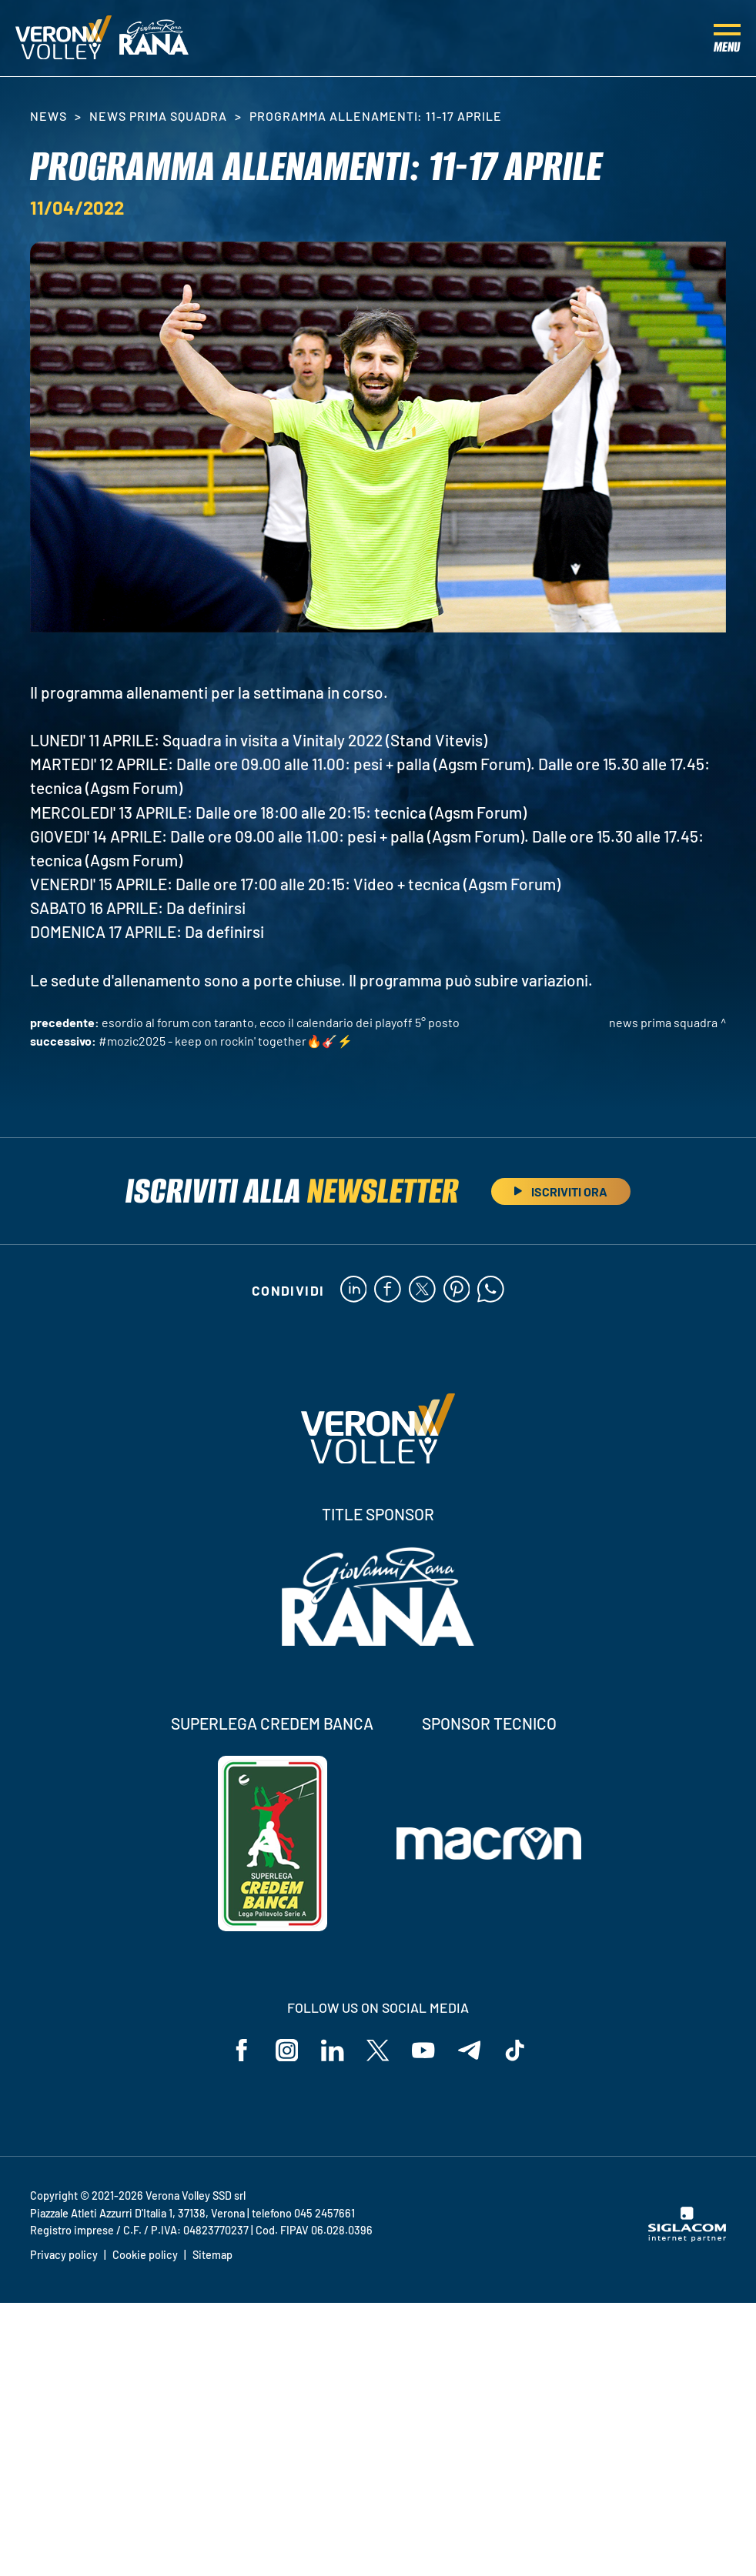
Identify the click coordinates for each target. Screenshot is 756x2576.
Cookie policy (145, 2255)
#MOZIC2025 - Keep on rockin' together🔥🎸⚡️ (226, 1040)
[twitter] (422, 1290)
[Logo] (63, 38)
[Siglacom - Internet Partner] (687, 2238)
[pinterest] (456, 1290)
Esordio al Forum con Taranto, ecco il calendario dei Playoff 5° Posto (281, 1022)
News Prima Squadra (158, 115)
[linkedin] (353, 1290)
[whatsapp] (491, 1290)
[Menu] (727, 38)
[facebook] (387, 1290)
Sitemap (212, 2255)
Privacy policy (64, 2255)
